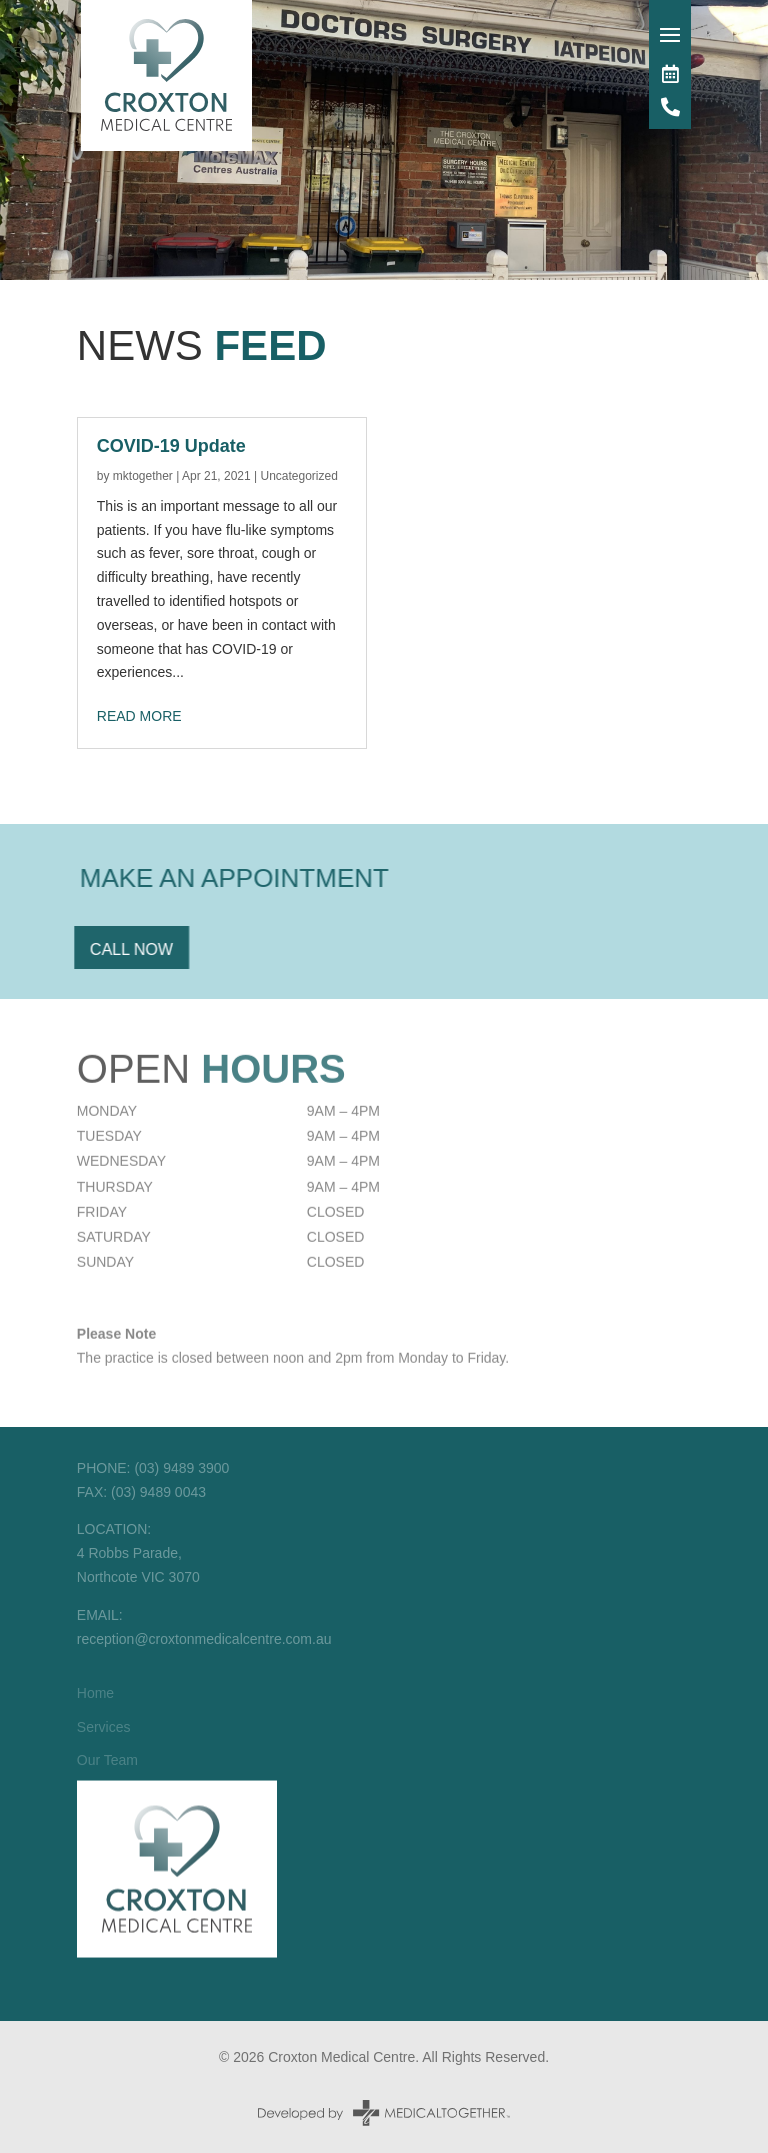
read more (139, 716)
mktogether (143, 476)
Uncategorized (298, 476)
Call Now (112, 949)
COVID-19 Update (171, 446)
